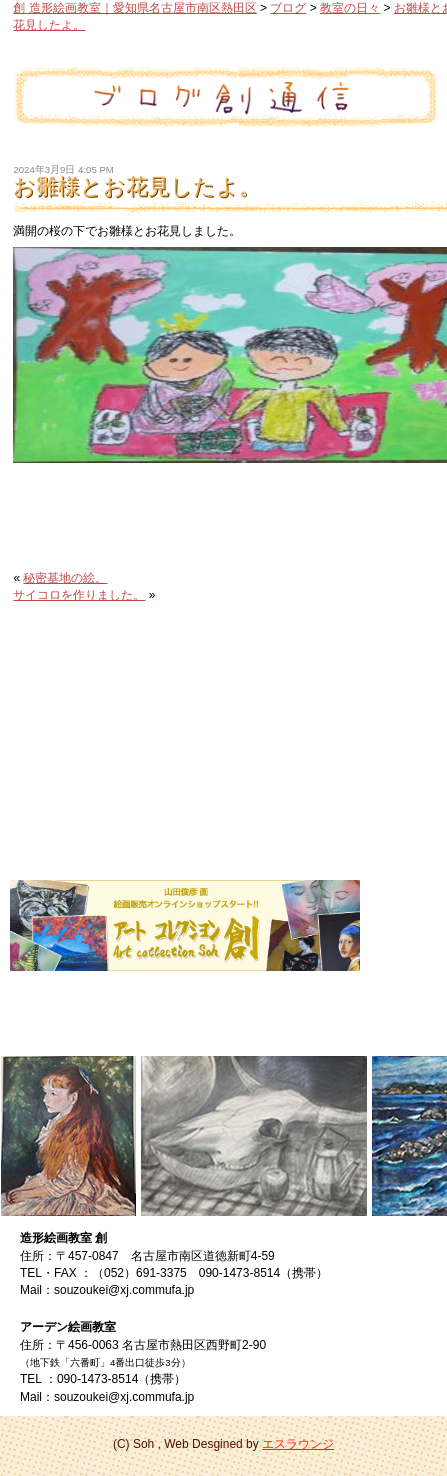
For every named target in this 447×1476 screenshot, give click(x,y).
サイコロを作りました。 (79, 595)
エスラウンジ (298, 1444)
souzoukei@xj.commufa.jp (124, 1290)
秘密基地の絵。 (65, 578)
